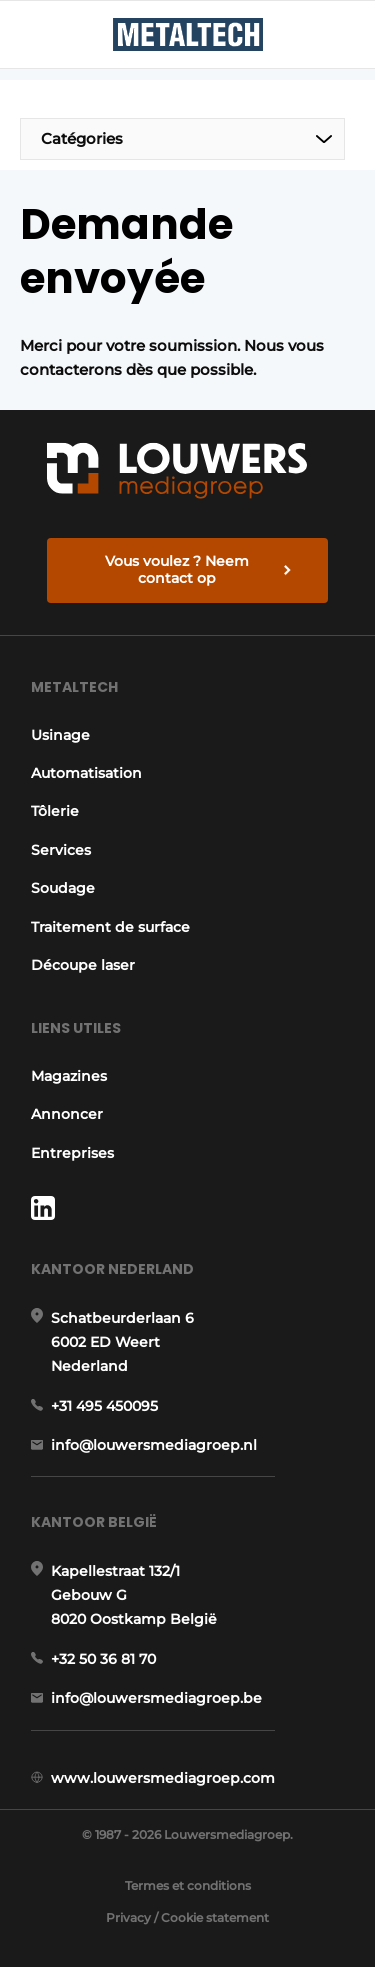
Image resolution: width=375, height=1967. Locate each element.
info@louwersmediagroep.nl (154, 1445)
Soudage (63, 888)
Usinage (60, 735)
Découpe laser (83, 965)
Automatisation (86, 773)
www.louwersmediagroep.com (163, 1778)
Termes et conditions (188, 1885)
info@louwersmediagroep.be (156, 1698)
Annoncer (67, 1114)
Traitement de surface (110, 927)
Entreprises (72, 1153)
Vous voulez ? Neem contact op (177, 570)
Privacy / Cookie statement (187, 1917)
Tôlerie (55, 811)
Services (61, 850)
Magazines (69, 1076)
